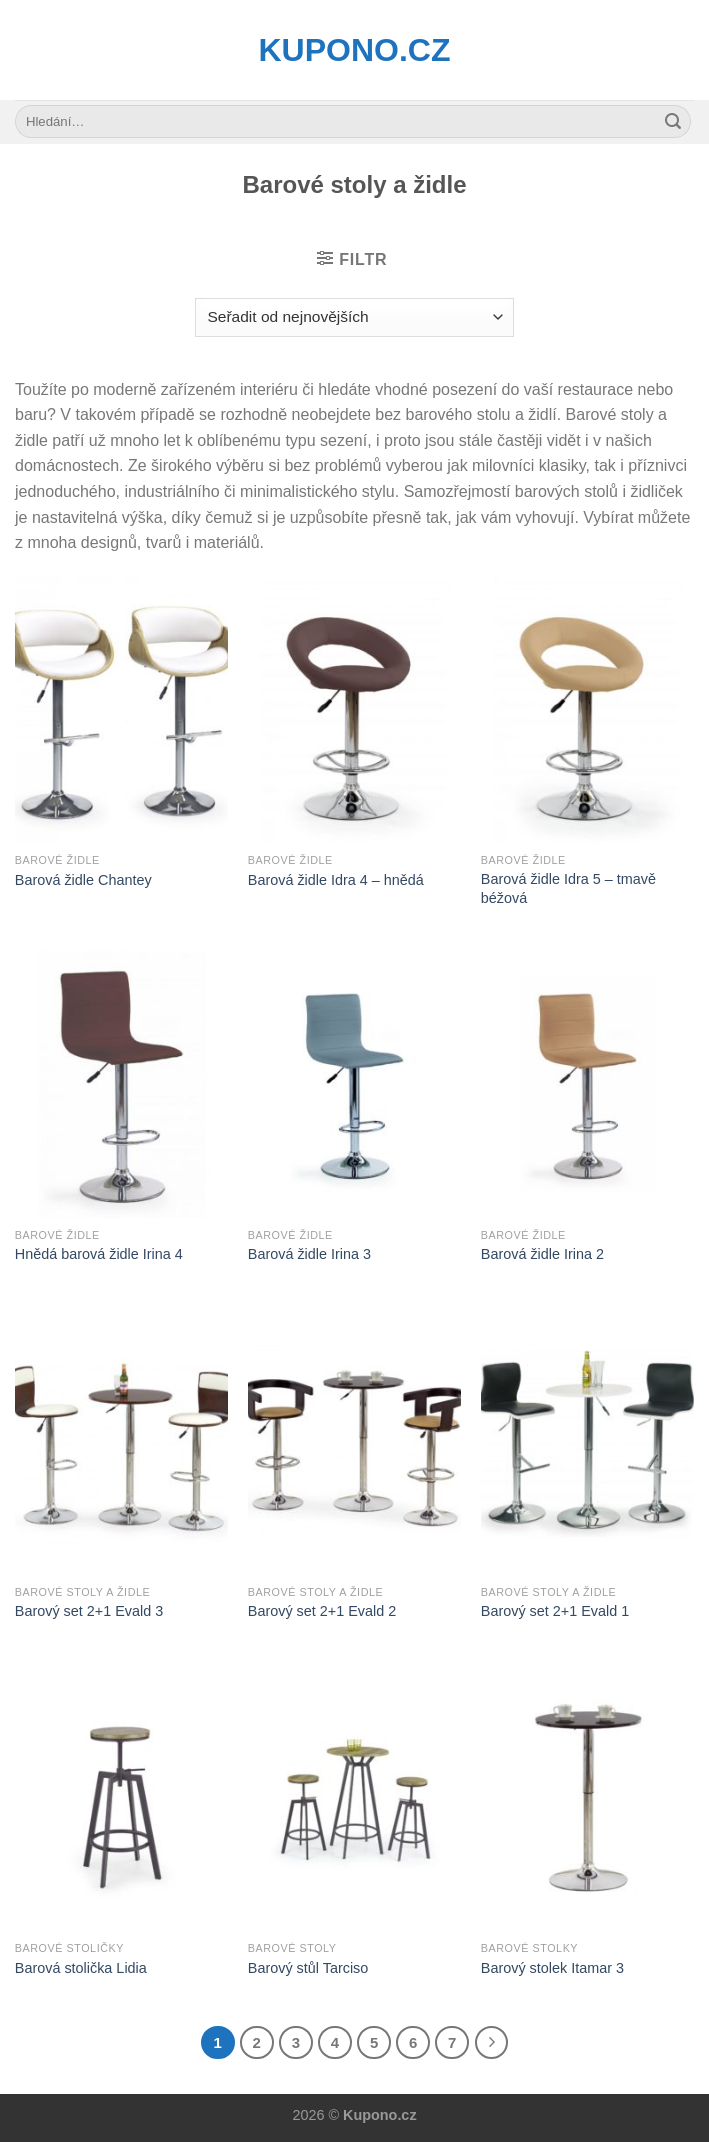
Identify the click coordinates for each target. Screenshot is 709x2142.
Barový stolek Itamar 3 (552, 1968)
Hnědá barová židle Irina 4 (99, 1254)
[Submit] (673, 122)
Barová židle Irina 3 (309, 1254)
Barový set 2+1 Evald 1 (555, 1611)
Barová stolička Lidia (81, 1968)
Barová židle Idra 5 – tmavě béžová (568, 888)
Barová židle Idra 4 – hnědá (336, 880)
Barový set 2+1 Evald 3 (89, 1611)
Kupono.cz (355, 50)
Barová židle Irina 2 (542, 1254)
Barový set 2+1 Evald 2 (322, 1611)
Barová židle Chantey (83, 880)
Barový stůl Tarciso (308, 1968)
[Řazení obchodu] (354, 317)
